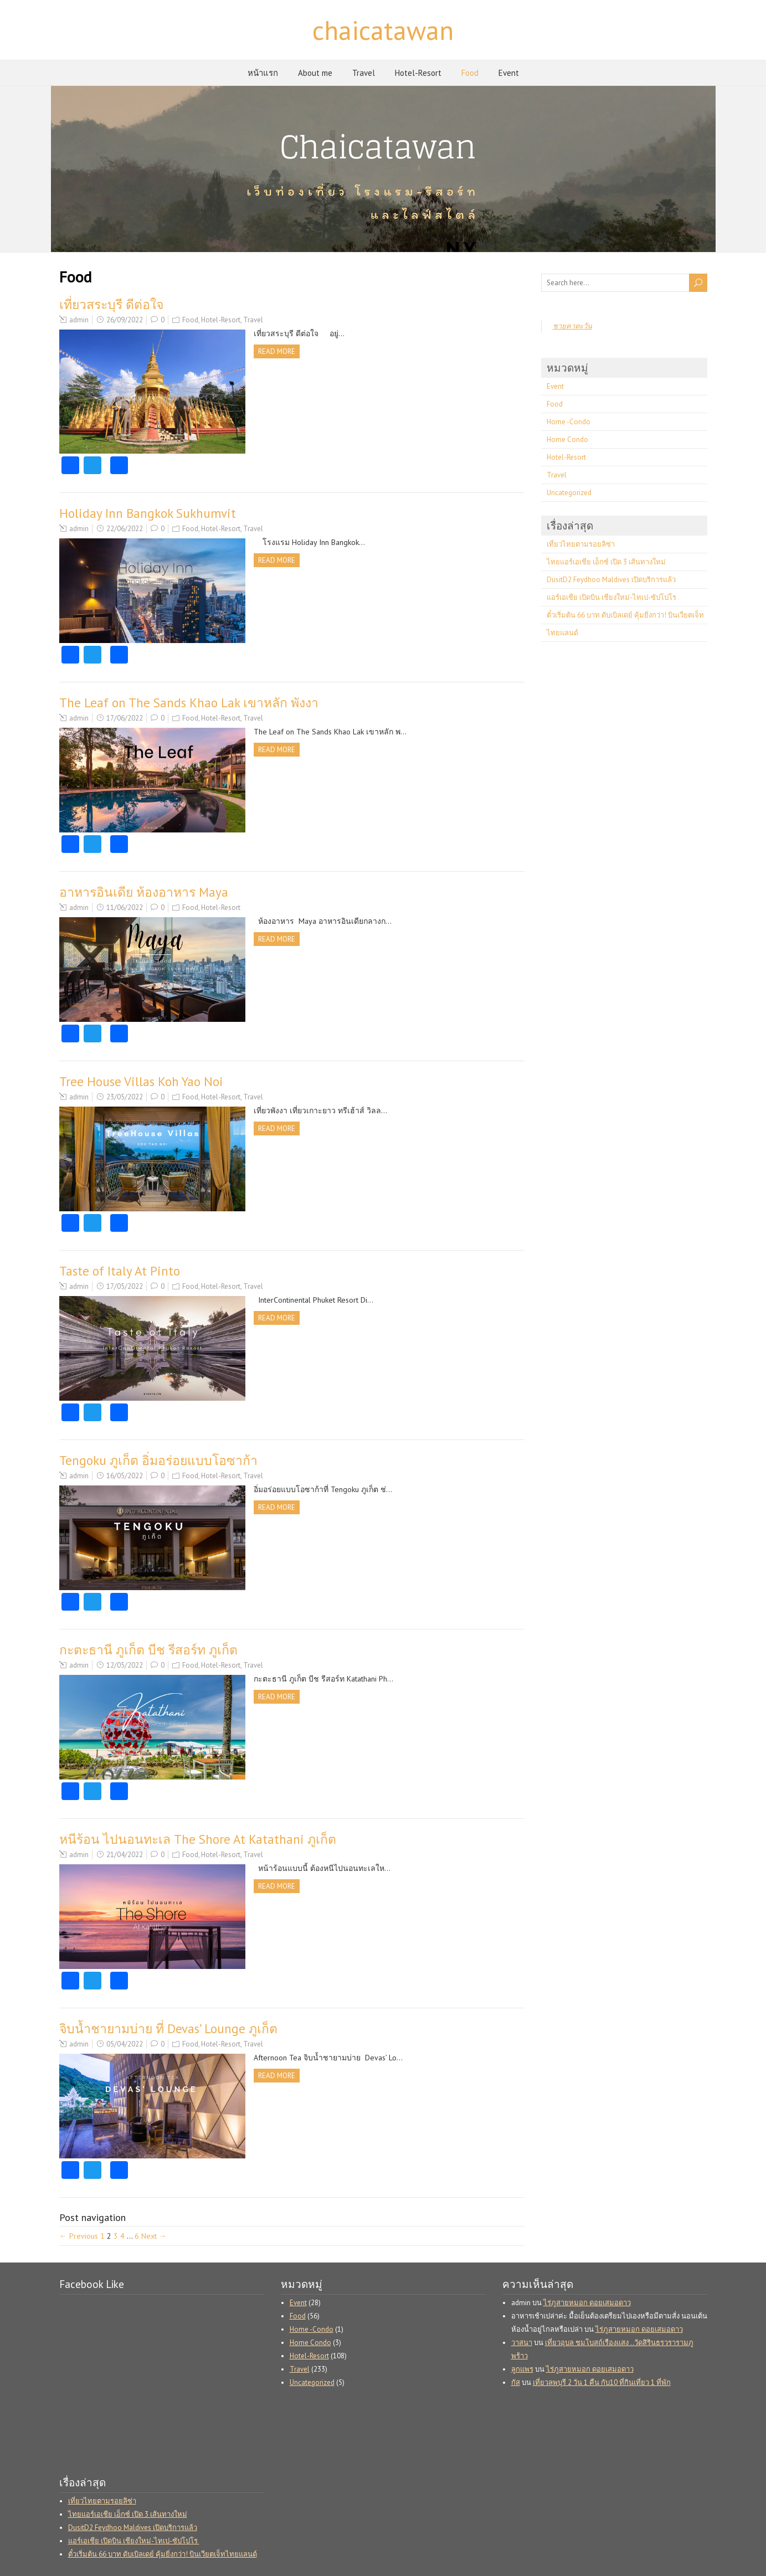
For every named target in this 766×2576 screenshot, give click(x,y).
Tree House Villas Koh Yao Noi (141, 1081)
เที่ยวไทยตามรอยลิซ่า (581, 544)
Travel (363, 73)
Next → (154, 2236)
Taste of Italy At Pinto (119, 1271)
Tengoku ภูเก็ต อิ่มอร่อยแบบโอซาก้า (158, 1460)
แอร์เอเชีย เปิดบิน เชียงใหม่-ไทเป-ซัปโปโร (612, 597)
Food (470, 73)
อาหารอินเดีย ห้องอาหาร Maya (143, 892)
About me (315, 73)
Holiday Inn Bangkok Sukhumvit (147, 513)
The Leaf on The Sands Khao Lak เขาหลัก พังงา (188, 703)
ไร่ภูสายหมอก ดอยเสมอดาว (587, 2302)
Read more (276, 351)
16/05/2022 (124, 1475)
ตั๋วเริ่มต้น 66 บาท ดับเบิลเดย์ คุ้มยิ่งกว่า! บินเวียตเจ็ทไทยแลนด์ (162, 2554)
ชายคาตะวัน (572, 326)
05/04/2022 (124, 2044)
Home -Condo (568, 421)
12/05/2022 (124, 1665)
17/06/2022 (124, 718)
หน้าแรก (263, 73)
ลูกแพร (522, 2369)
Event (508, 73)
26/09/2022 (124, 320)
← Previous (78, 2236)
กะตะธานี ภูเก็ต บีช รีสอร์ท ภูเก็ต (148, 1650)
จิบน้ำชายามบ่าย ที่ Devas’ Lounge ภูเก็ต (168, 2028)
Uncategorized (569, 492)
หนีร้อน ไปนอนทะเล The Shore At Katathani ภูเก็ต (197, 1839)
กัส (515, 2382)
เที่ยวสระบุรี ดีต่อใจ (111, 304)
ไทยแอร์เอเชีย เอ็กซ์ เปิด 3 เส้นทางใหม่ (606, 562)
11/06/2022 (124, 907)
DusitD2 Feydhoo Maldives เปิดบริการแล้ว (611, 579)
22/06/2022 (124, 528)
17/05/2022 (124, 1286)
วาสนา (521, 2342)
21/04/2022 (124, 1854)
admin (79, 320)
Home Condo (567, 439)
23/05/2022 (124, 1097)
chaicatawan (383, 30)
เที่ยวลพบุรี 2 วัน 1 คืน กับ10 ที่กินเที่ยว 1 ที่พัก (602, 2382)
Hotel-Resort (418, 73)
